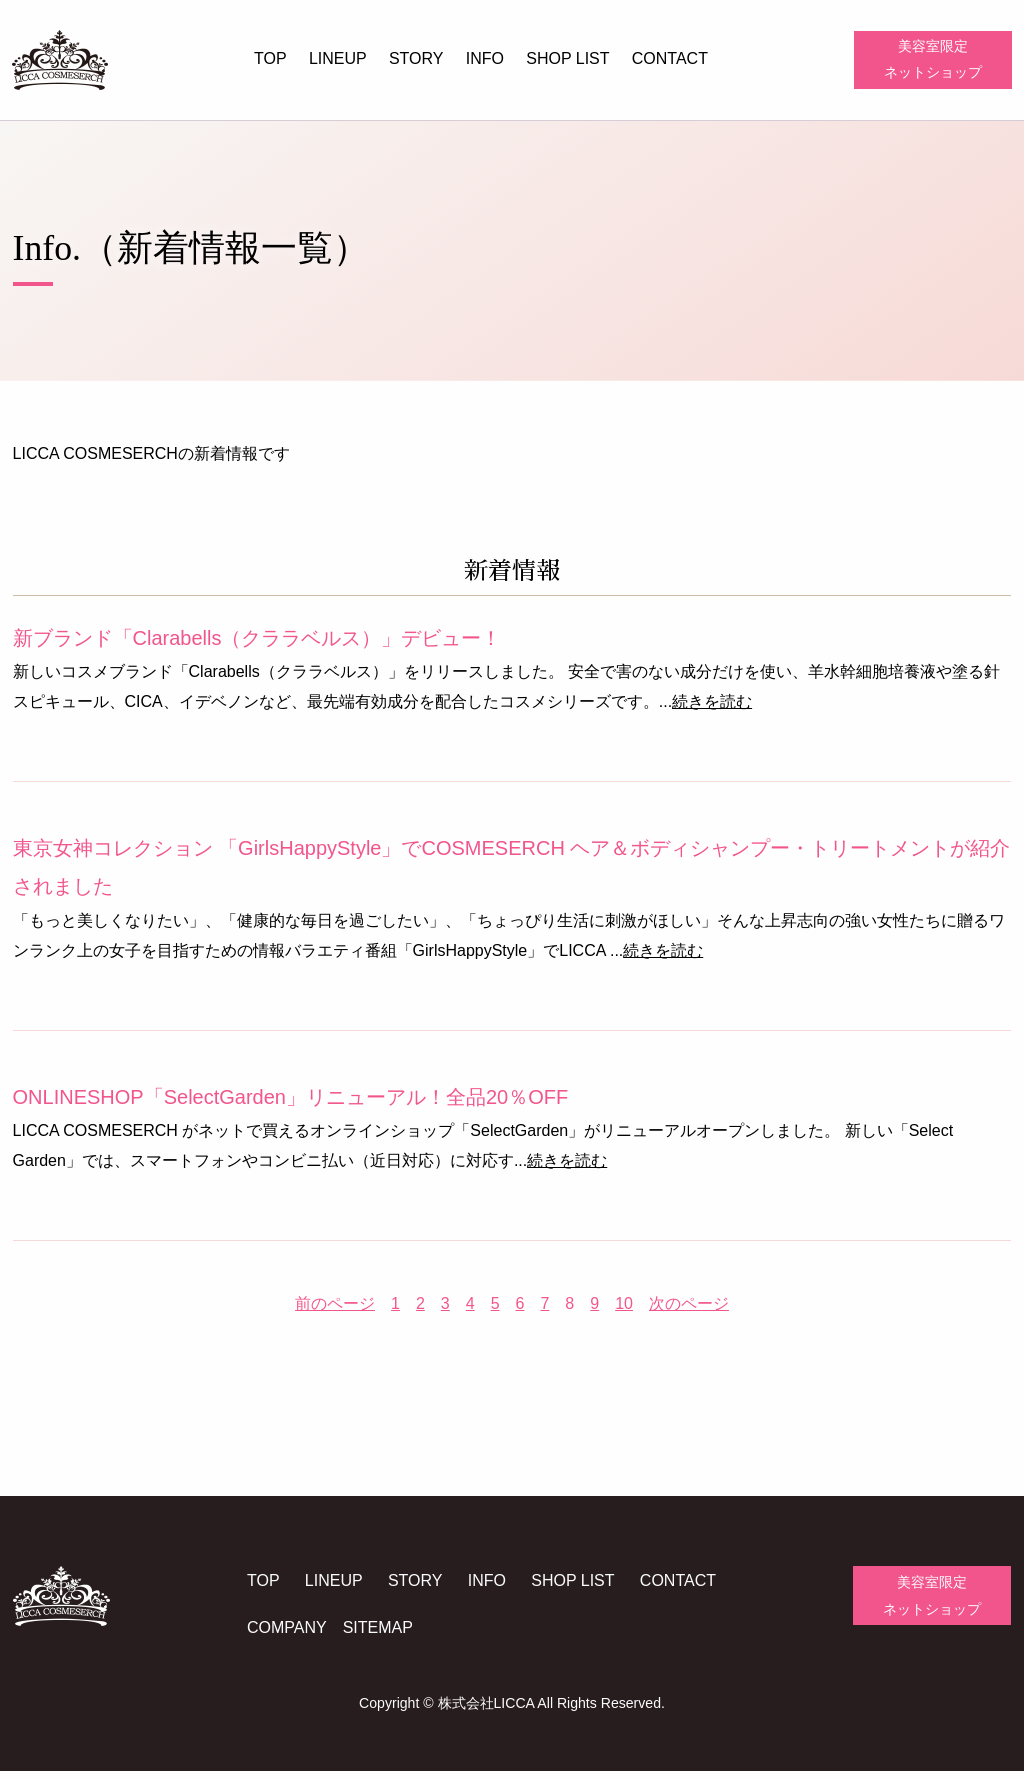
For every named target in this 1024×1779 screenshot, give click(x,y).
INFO (485, 58)
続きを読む (712, 707)
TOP (270, 58)
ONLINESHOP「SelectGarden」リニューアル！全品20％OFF (290, 1102)
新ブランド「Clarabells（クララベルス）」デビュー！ (256, 643)
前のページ (335, 1309)
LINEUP (338, 58)
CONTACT (670, 58)
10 (624, 1309)
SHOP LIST (567, 58)
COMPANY (295, 1636)
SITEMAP (385, 1636)
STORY (416, 58)
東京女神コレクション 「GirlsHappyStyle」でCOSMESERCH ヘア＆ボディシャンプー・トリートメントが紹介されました (511, 873)
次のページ (689, 1309)
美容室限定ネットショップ (933, 60)
